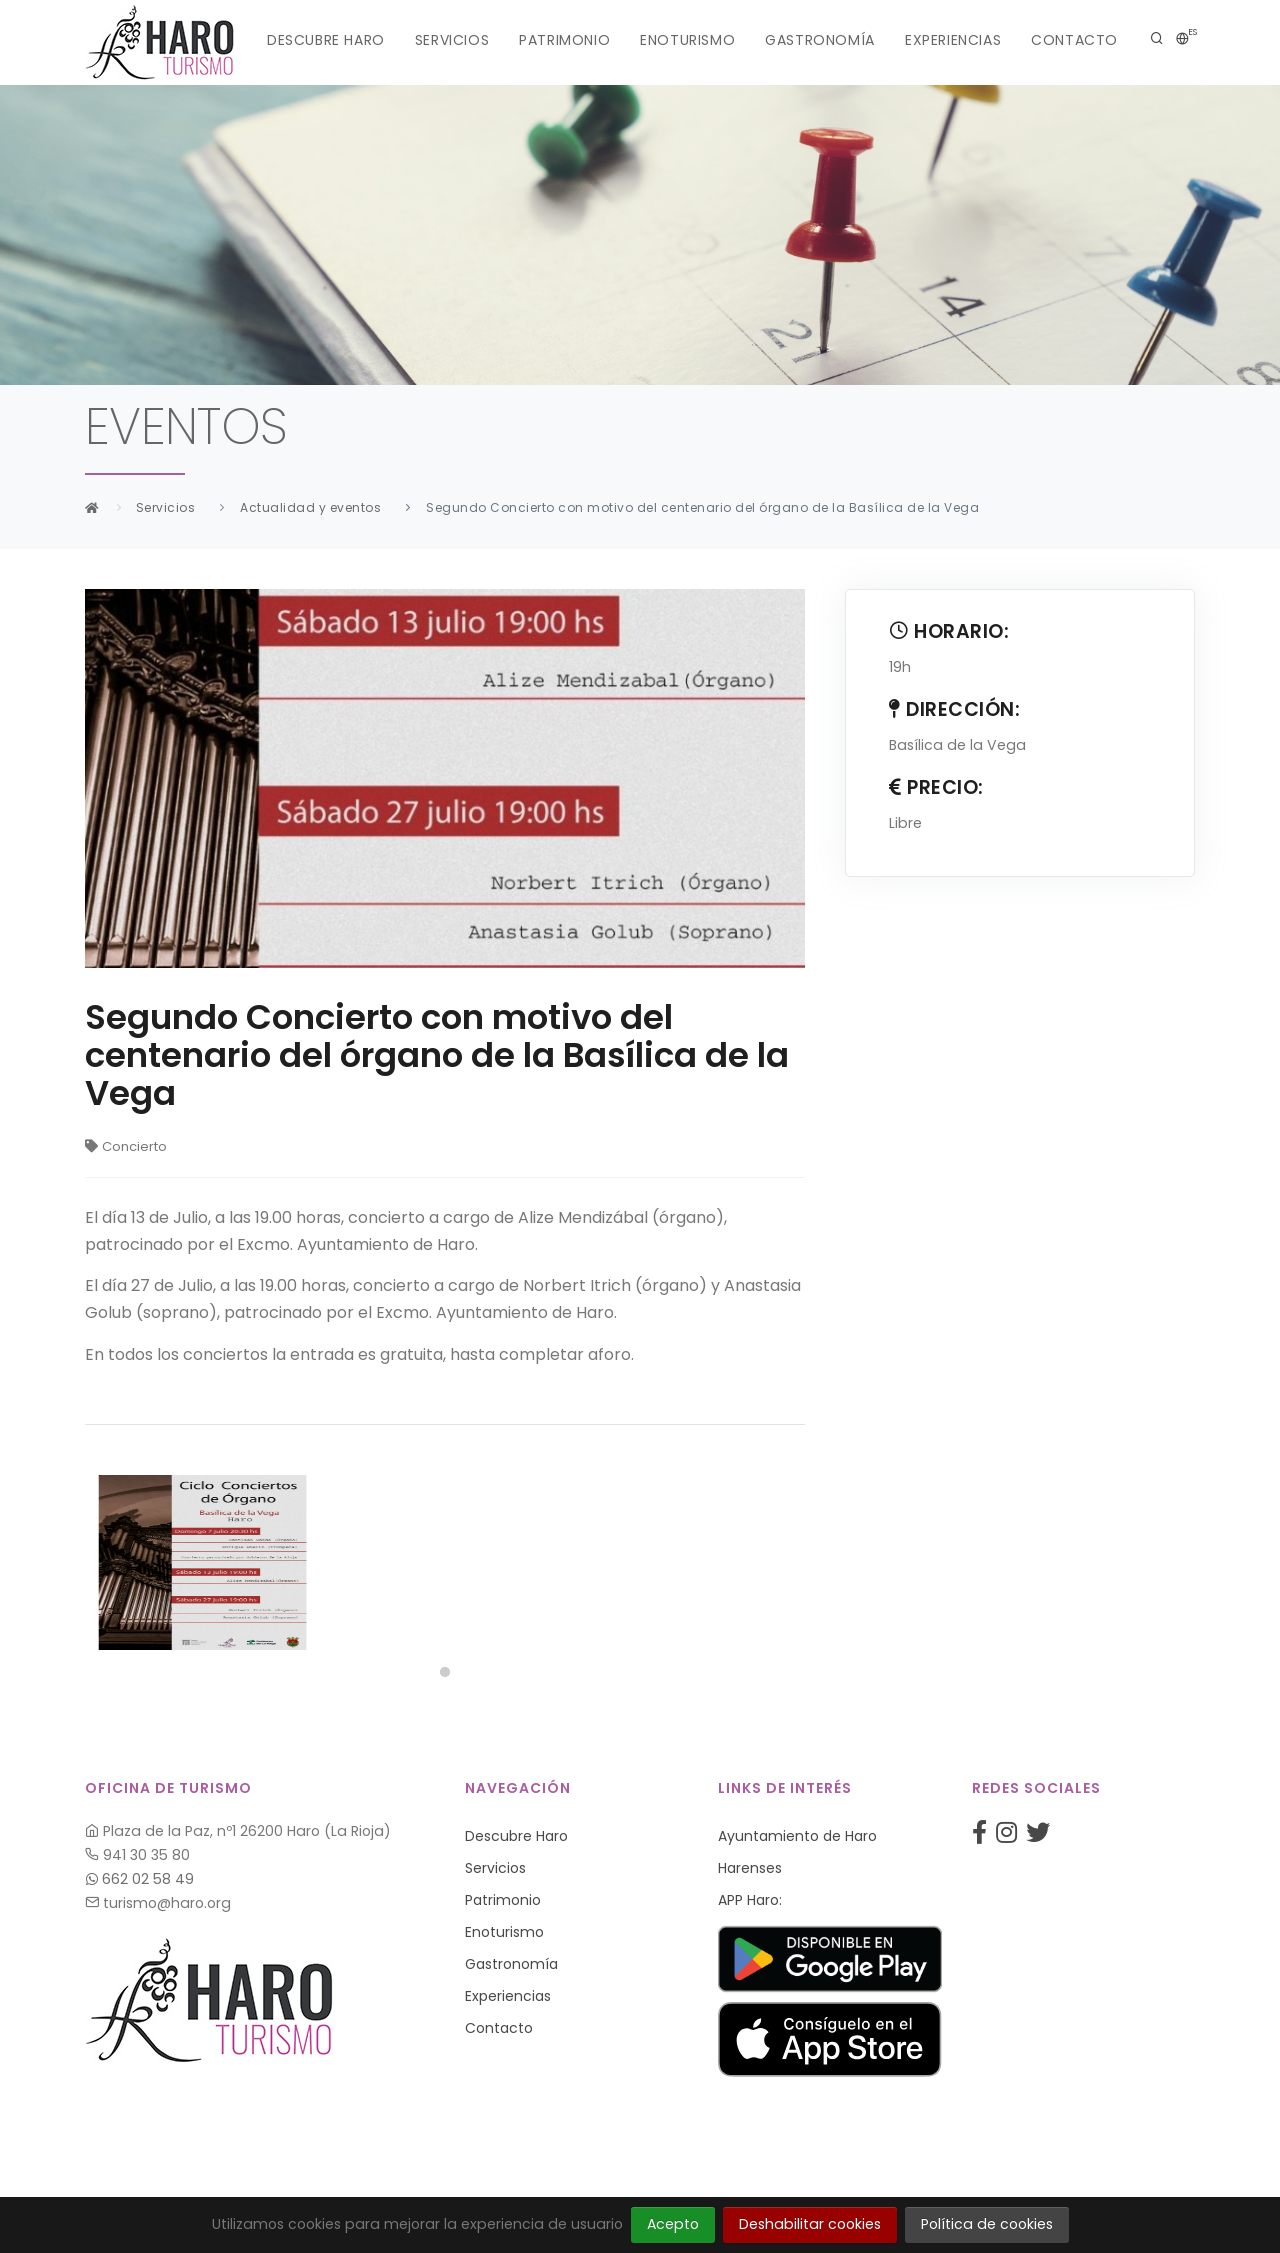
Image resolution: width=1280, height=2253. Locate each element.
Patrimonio (564, 40)
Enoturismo (687, 40)
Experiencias (953, 40)
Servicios (452, 40)
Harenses (750, 1868)
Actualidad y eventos (310, 507)
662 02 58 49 (140, 1879)
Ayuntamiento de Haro (797, 1836)
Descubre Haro (326, 40)
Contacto (1074, 40)
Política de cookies (987, 2224)
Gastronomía (820, 40)
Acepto (673, 2224)
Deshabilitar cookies (810, 2224)
